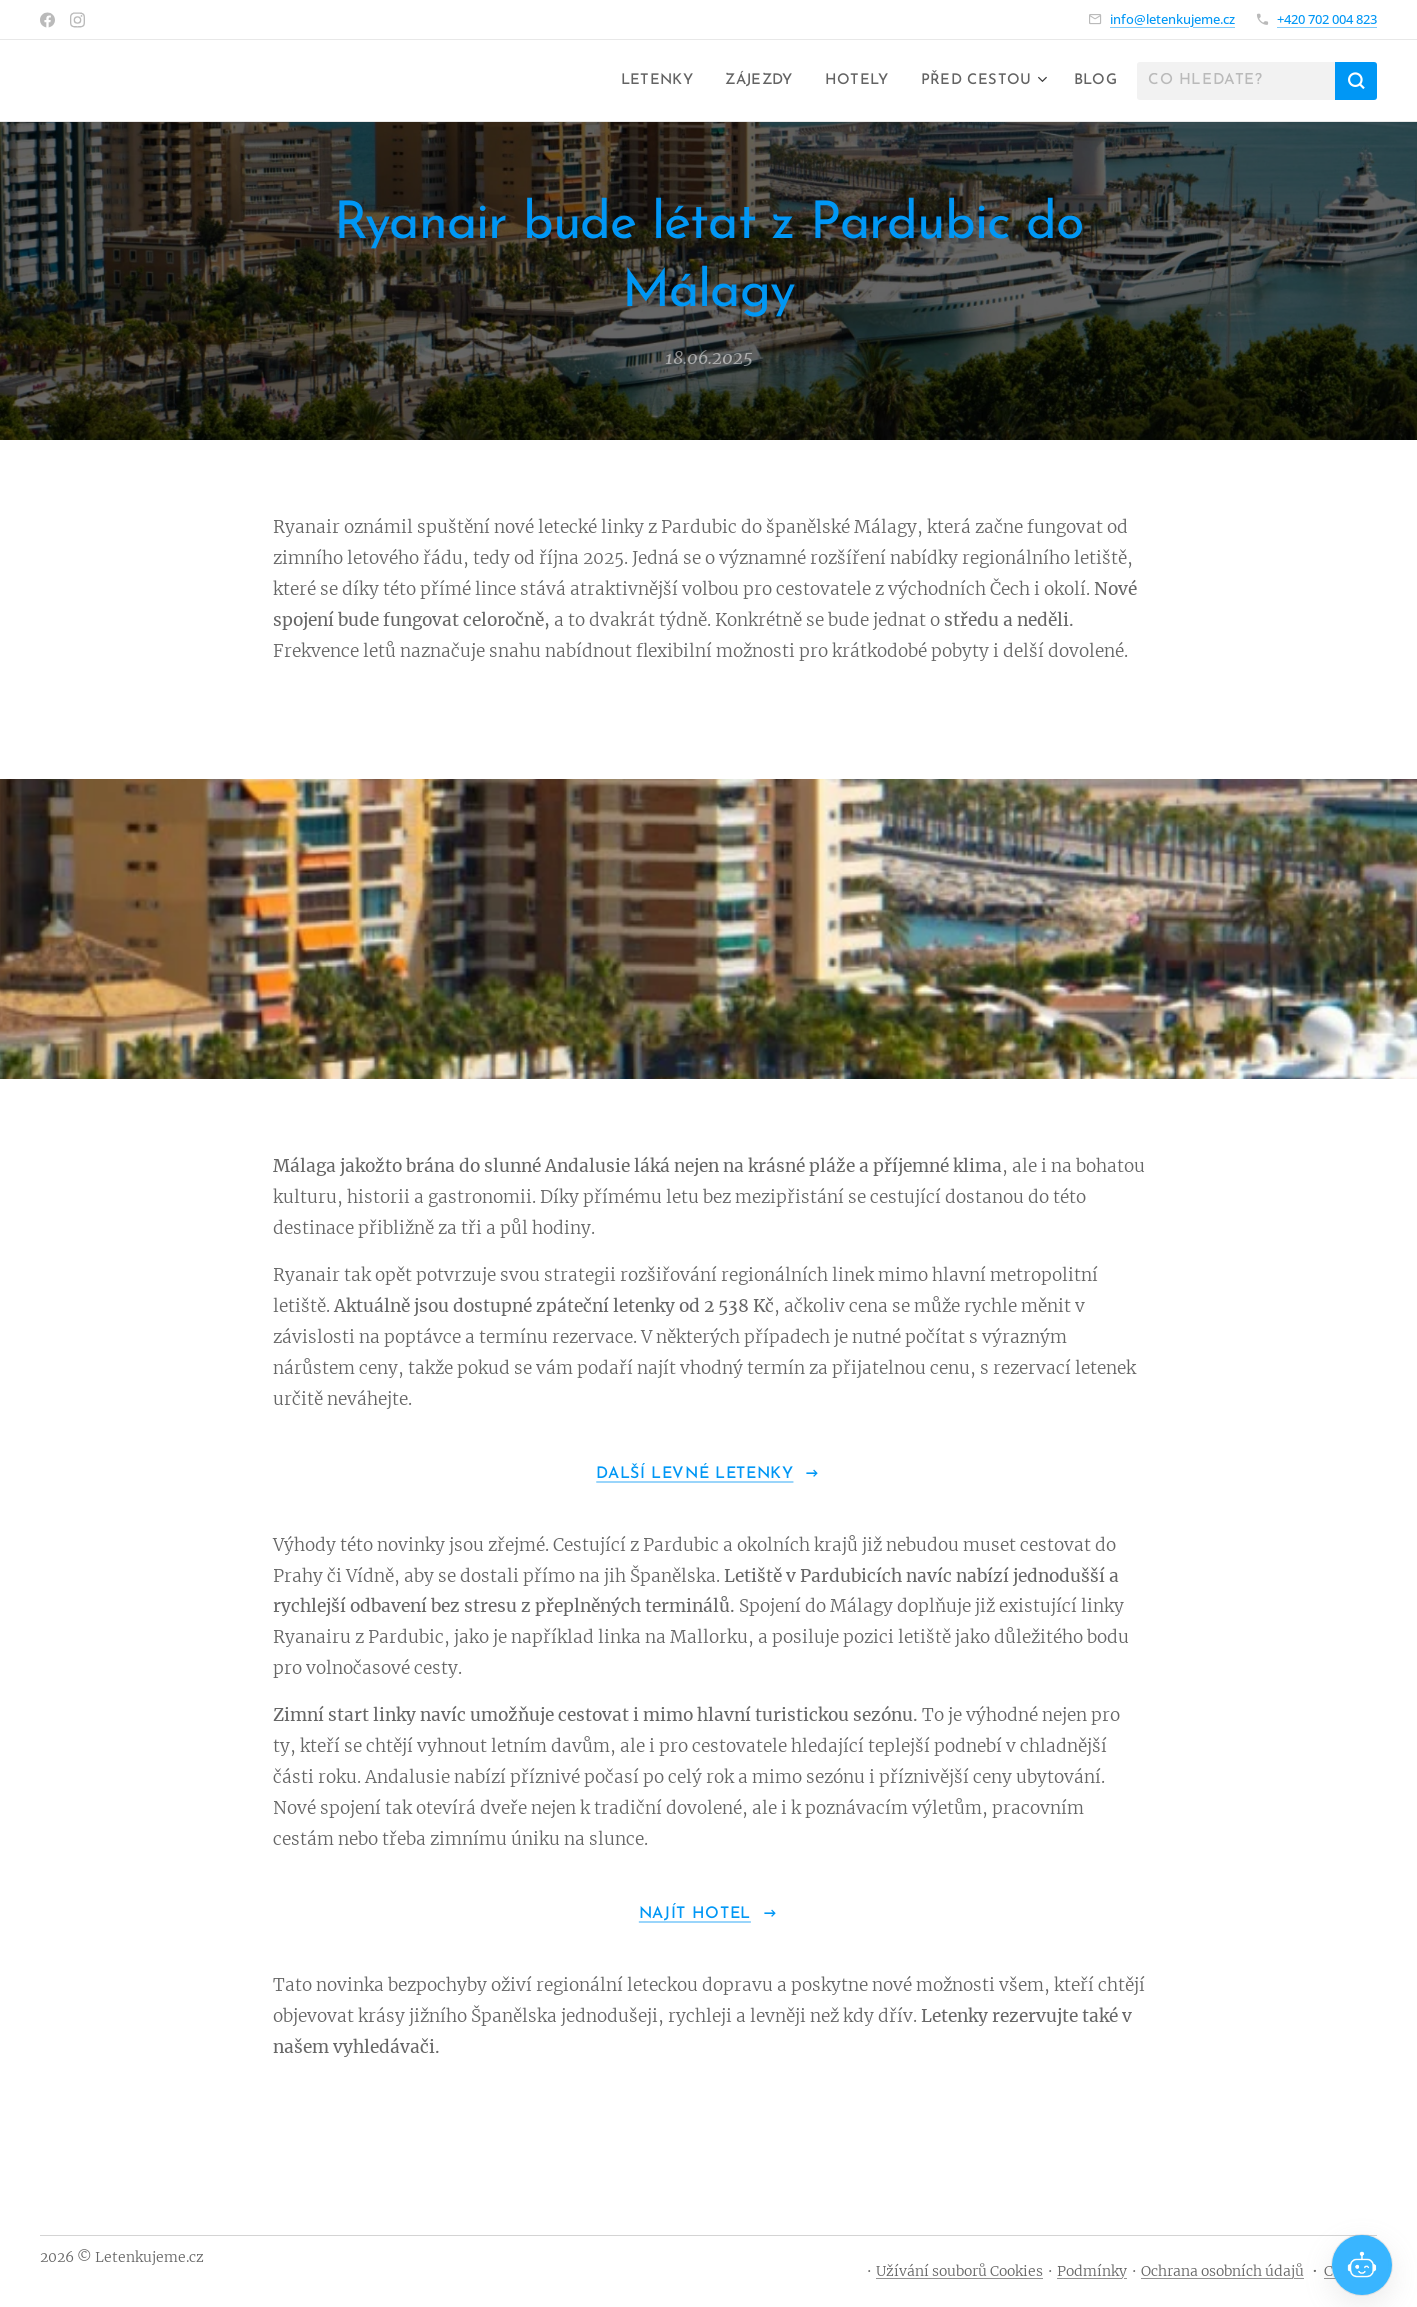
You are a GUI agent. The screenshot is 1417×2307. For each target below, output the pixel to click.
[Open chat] (1362, 2265)
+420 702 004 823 (1327, 19)
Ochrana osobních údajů (1222, 2271)
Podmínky (1092, 2271)
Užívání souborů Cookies (959, 2271)
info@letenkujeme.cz (1172, 19)
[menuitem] (642, 81)
